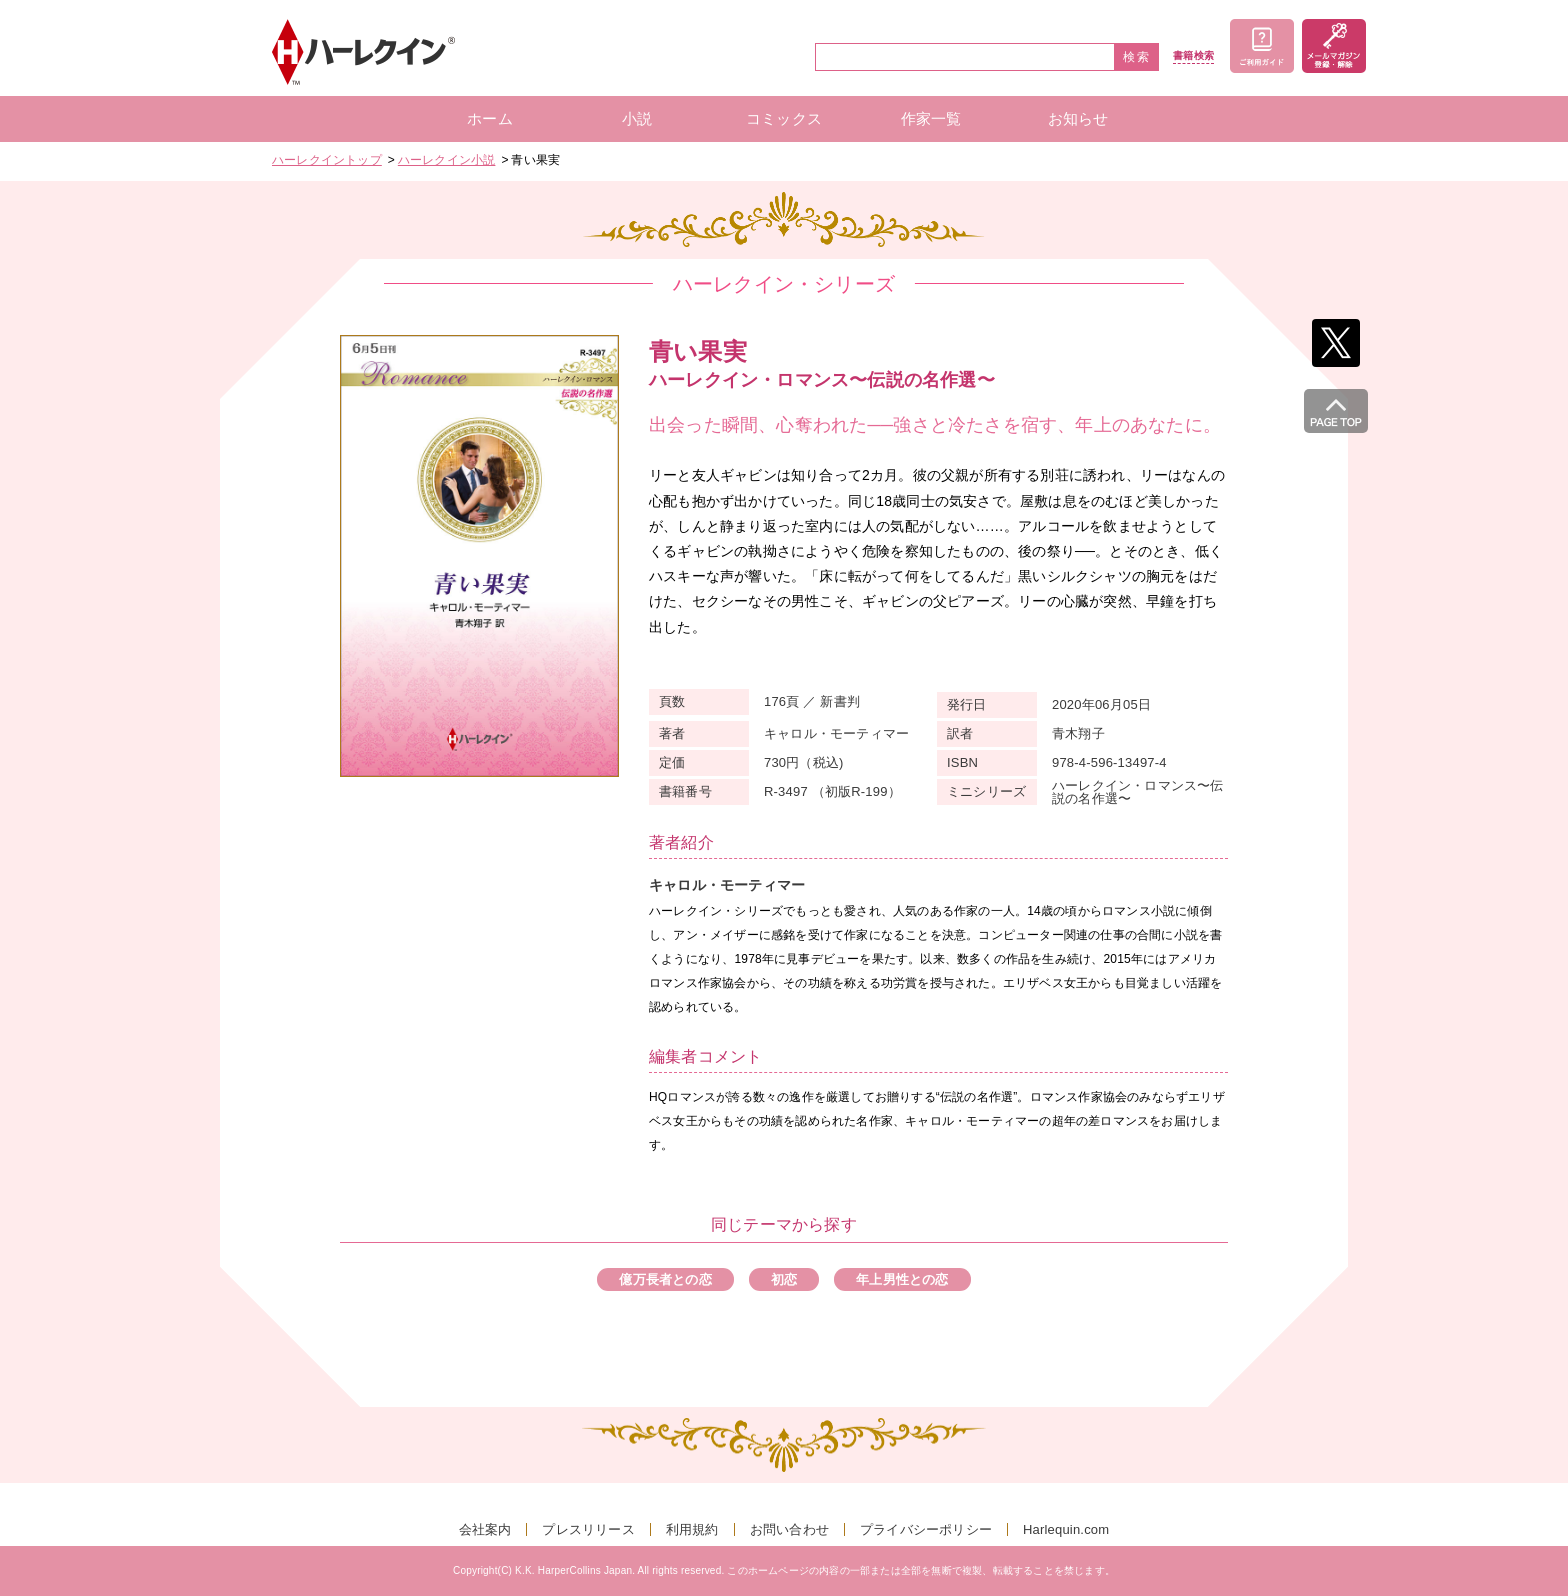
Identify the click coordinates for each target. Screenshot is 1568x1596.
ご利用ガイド (1262, 46)
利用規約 (692, 1529)
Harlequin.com (1066, 1529)
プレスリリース (588, 1529)
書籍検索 (1193, 56)
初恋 (784, 1279)
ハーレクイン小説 (447, 160)
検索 (1137, 57)
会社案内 (485, 1529)
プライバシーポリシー (926, 1529)
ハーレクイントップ (327, 160)
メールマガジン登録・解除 (1334, 46)
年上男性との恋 (902, 1279)
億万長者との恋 (665, 1279)
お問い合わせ (789, 1529)
